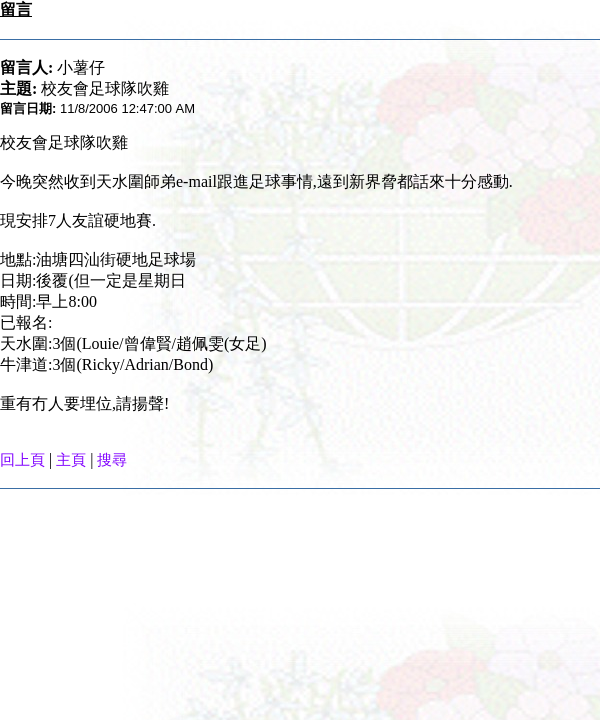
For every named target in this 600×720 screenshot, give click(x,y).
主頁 (71, 459)
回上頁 (22, 459)
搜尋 (112, 459)
